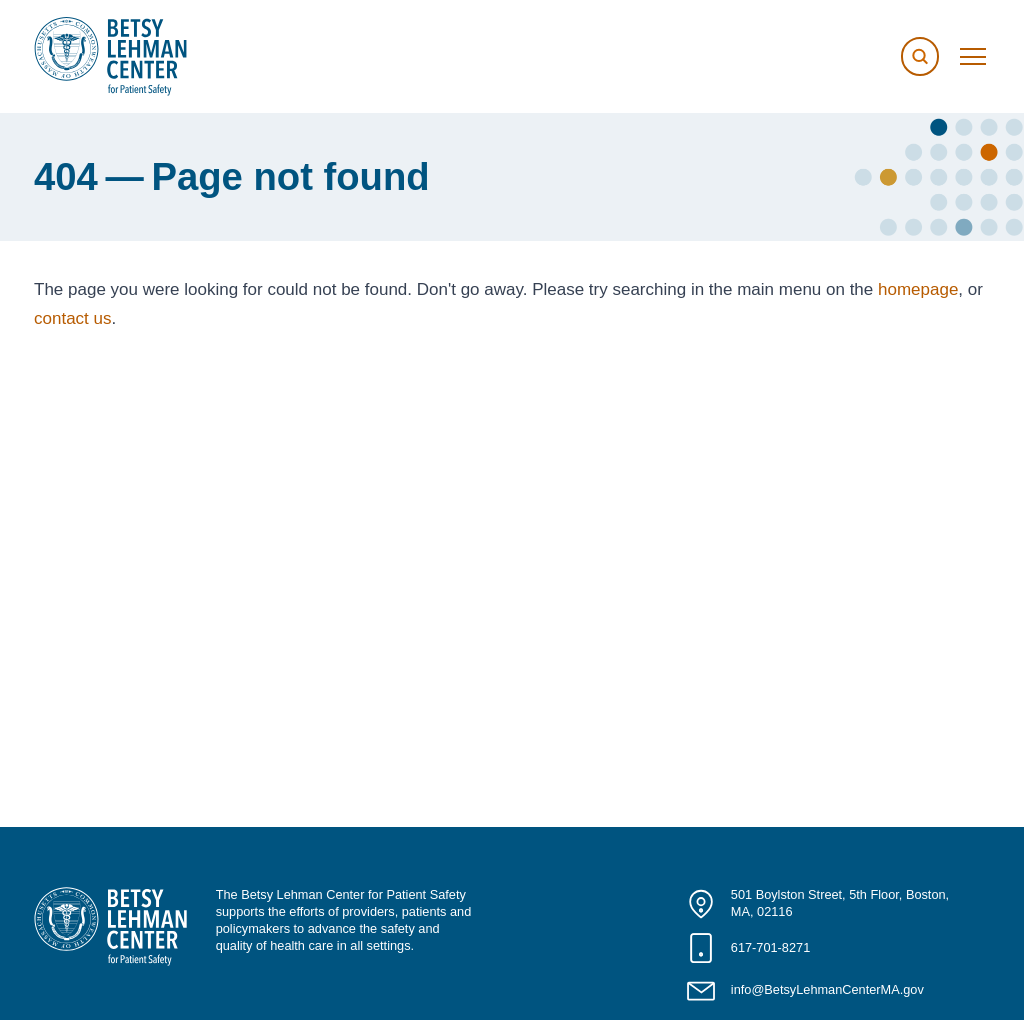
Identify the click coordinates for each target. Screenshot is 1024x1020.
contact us (73, 318)
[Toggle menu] (973, 57)
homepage (918, 289)
